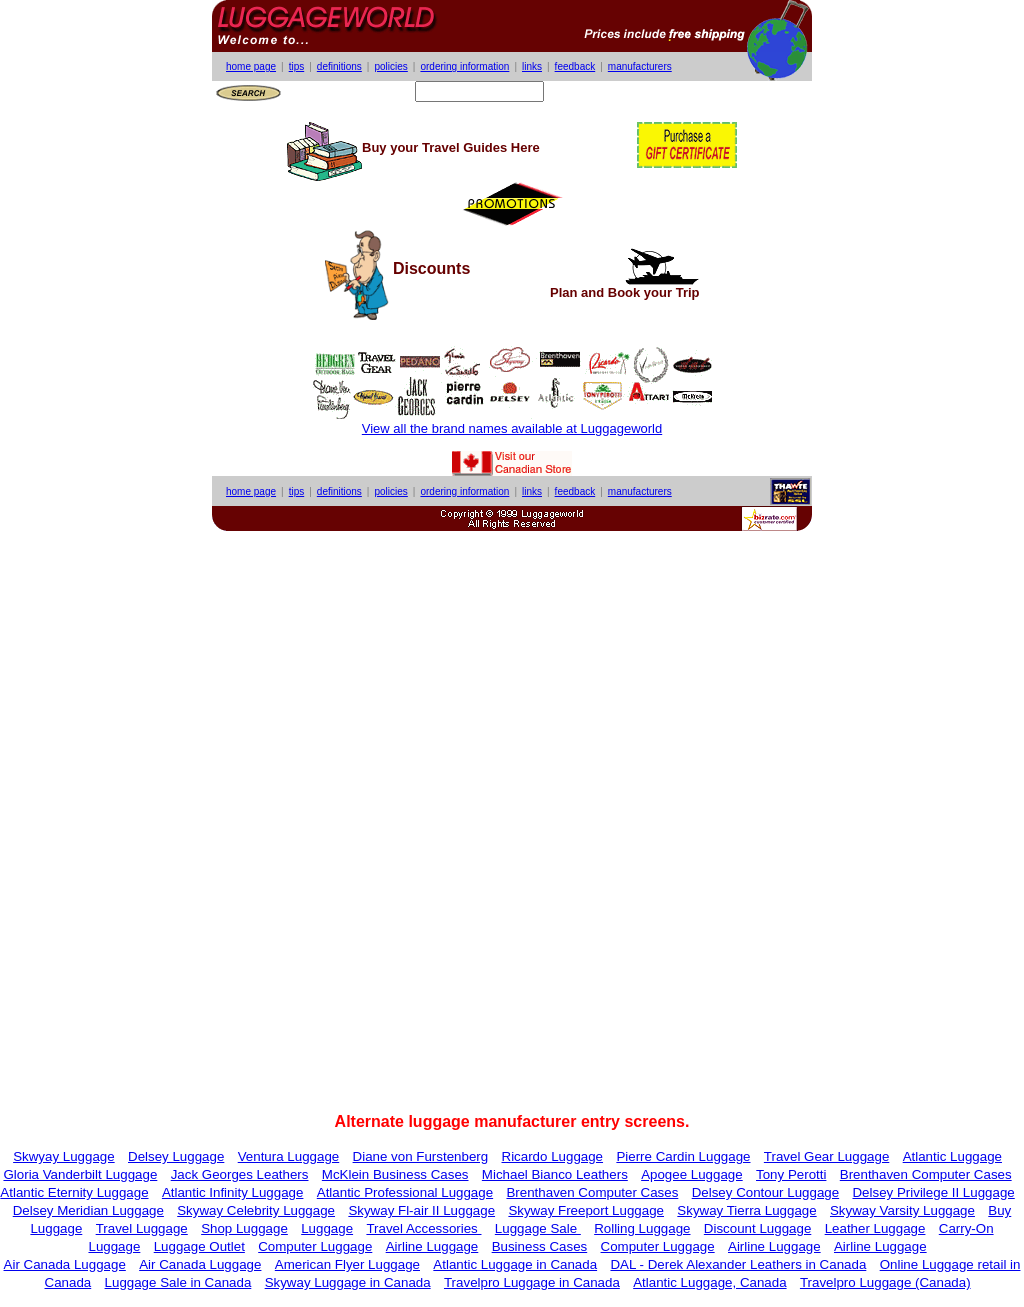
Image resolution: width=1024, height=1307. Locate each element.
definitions (339, 66)
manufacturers (640, 66)
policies (390, 66)
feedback (575, 66)
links (532, 66)
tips (297, 66)
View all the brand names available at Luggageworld (512, 428)
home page (251, 66)
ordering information (464, 66)
